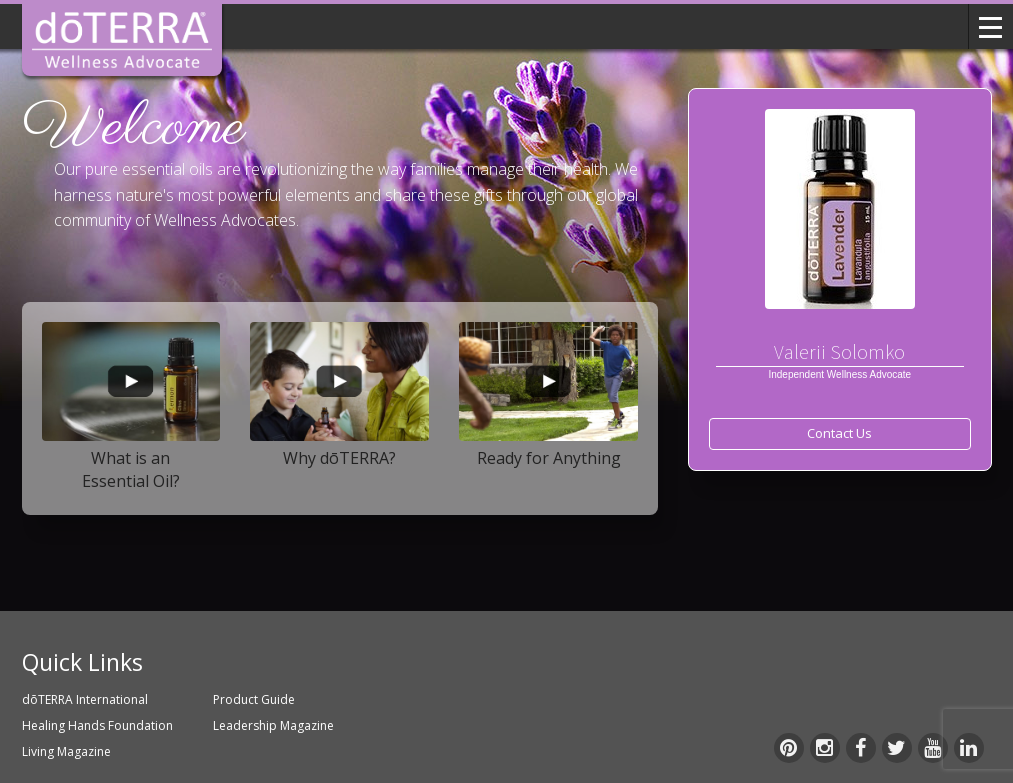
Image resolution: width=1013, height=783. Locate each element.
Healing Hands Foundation (97, 725)
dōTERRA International (85, 699)
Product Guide (254, 699)
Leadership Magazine (273, 725)
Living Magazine (66, 751)
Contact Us (839, 433)
